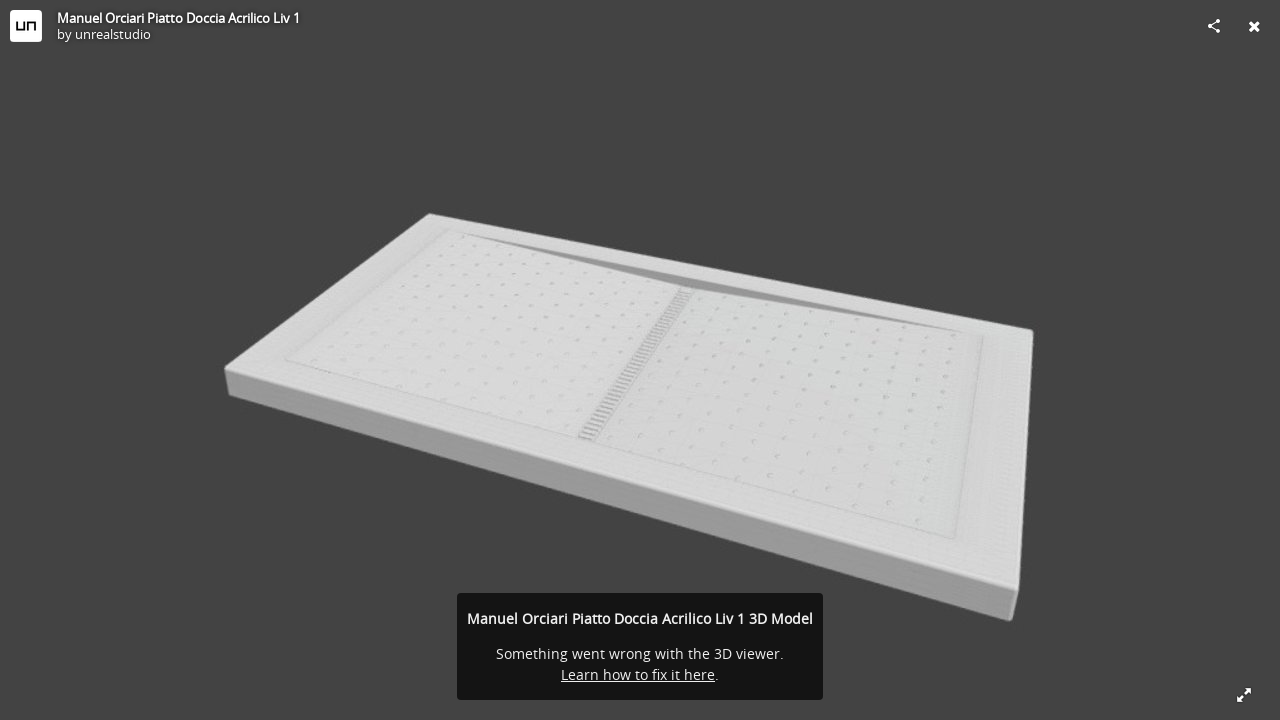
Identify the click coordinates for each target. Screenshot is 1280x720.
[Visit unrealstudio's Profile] (26, 26)
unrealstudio (113, 34)
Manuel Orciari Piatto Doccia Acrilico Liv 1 (178, 18)
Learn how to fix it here (638, 674)
